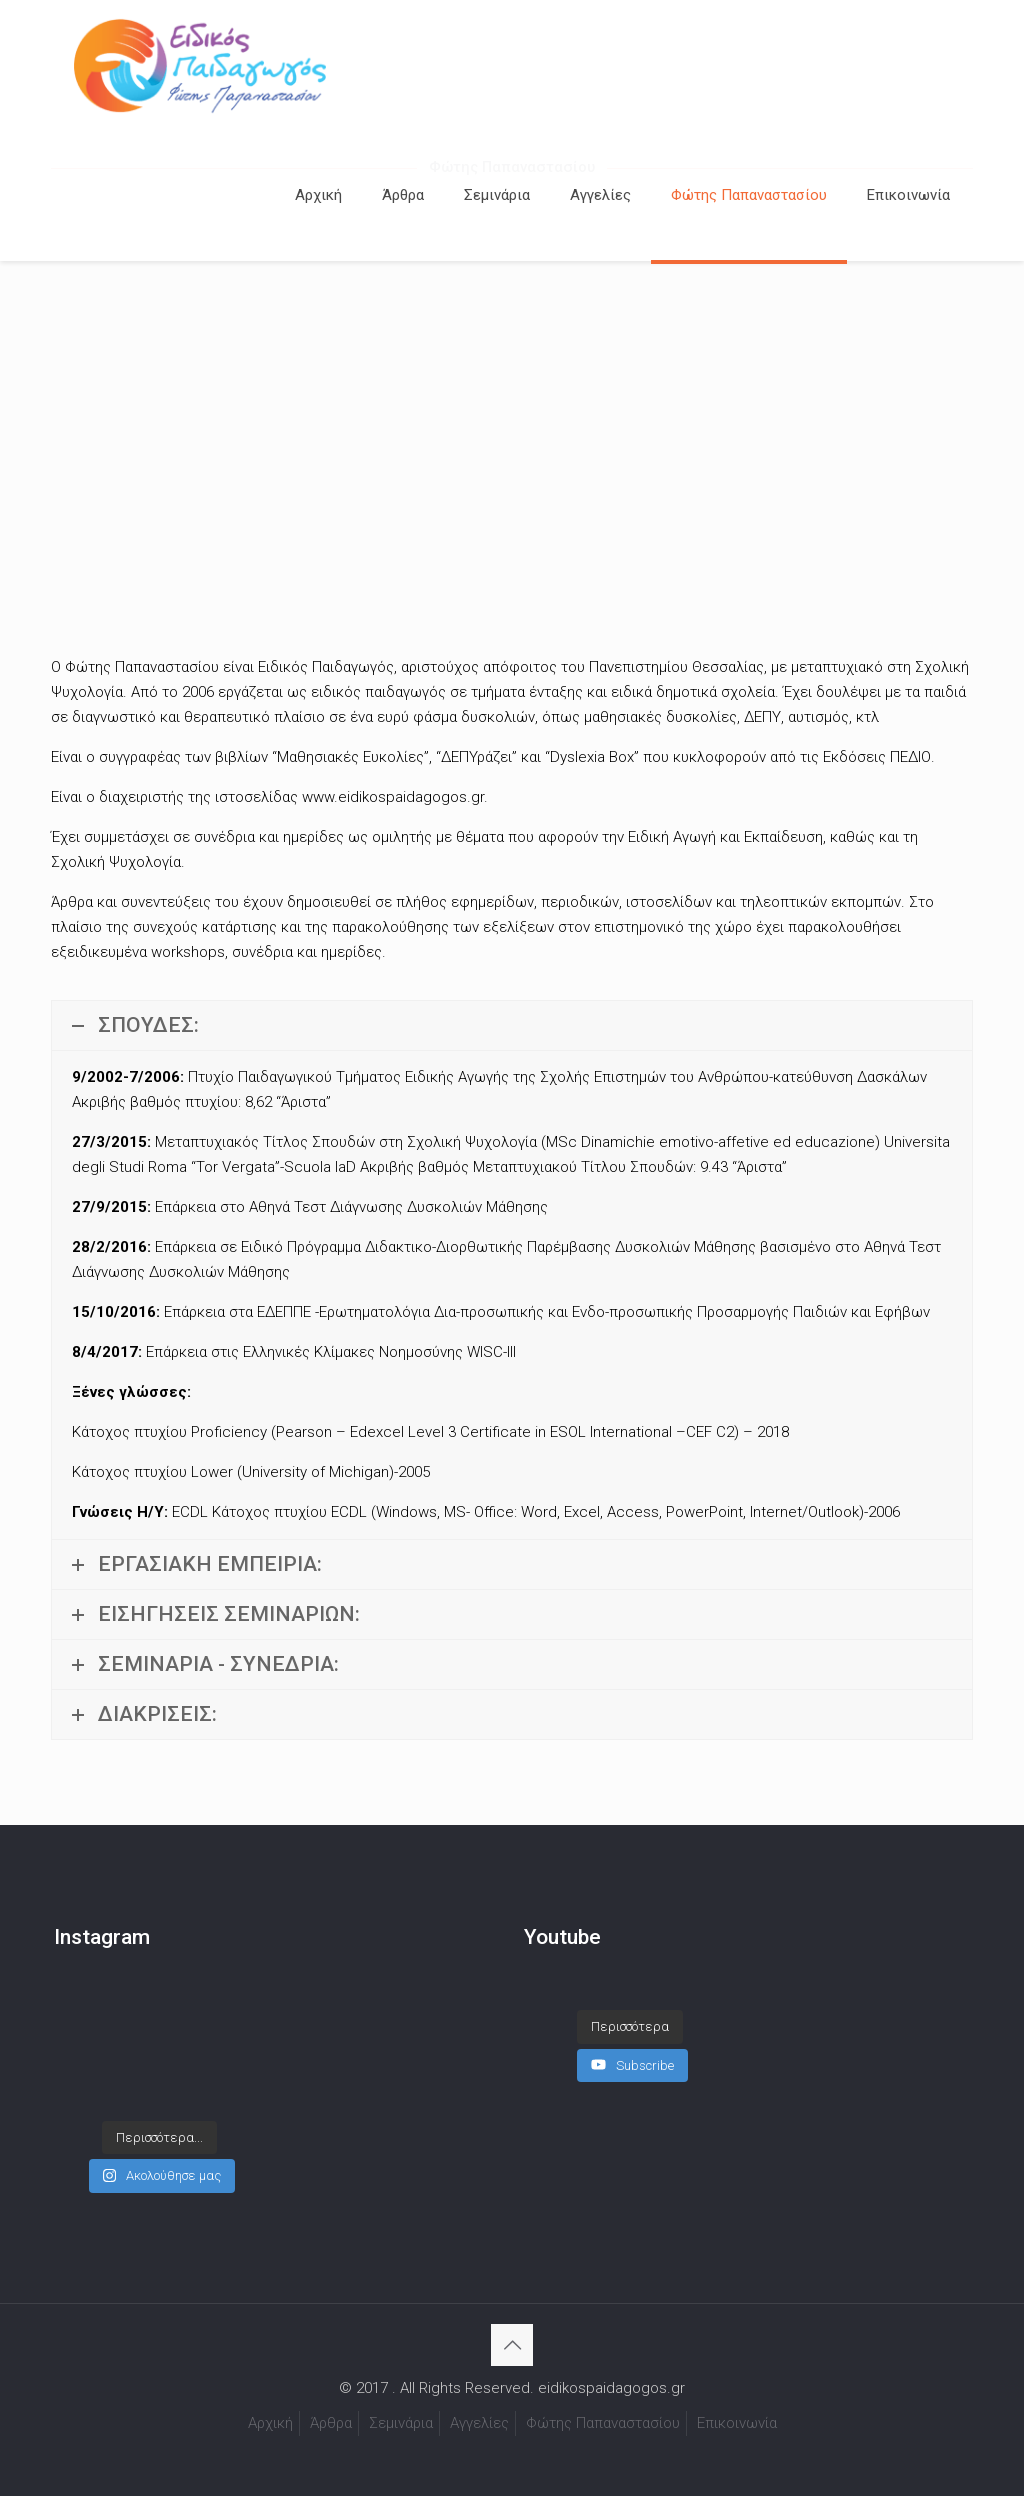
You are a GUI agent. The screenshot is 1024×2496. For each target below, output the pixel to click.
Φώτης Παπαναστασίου (603, 2423)
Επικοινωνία (737, 2423)
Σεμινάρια (401, 2423)
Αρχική (270, 2423)
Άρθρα (331, 2423)
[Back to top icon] (512, 2345)
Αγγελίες (479, 2423)
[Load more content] (630, 2027)
